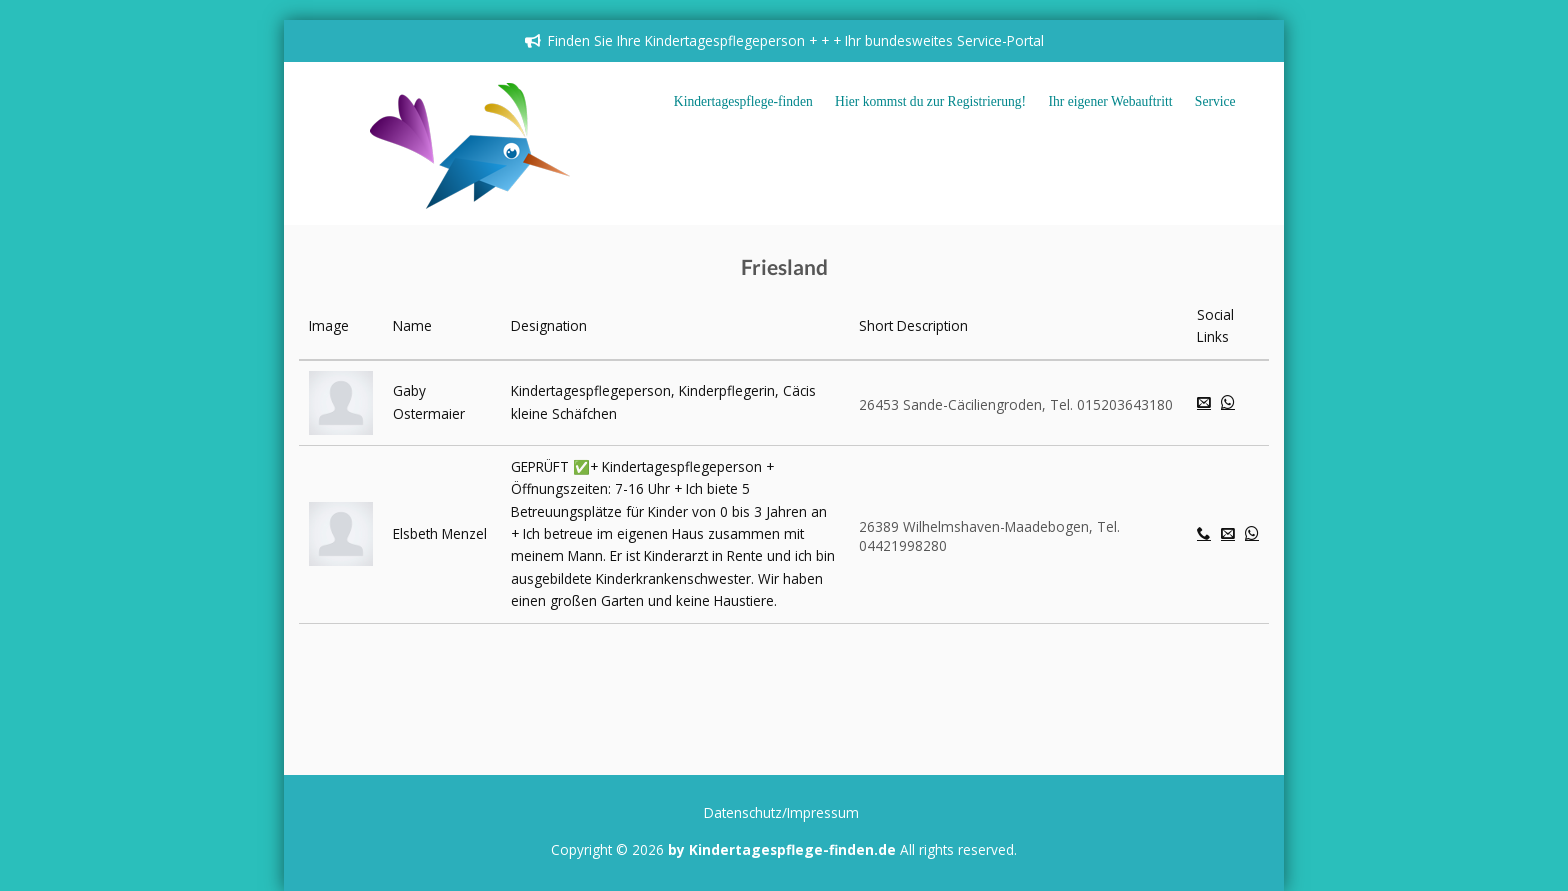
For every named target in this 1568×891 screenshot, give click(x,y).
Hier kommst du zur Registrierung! (930, 101)
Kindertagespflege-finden (743, 101)
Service (1215, 101)
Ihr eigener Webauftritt (1111, 101)
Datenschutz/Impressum (781, 812)
